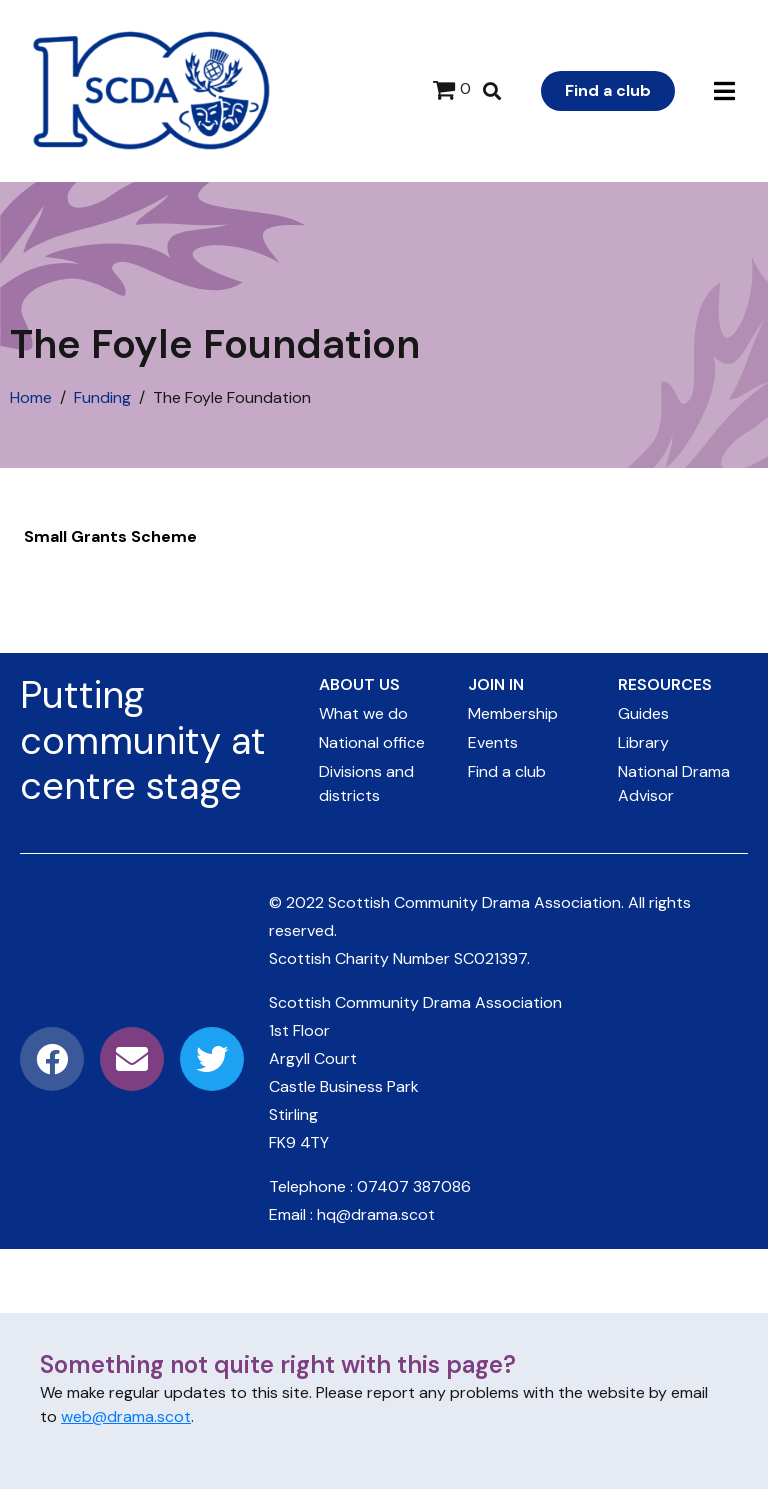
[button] (724, 91)
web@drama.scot (126, 1416)
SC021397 (490, 958)
